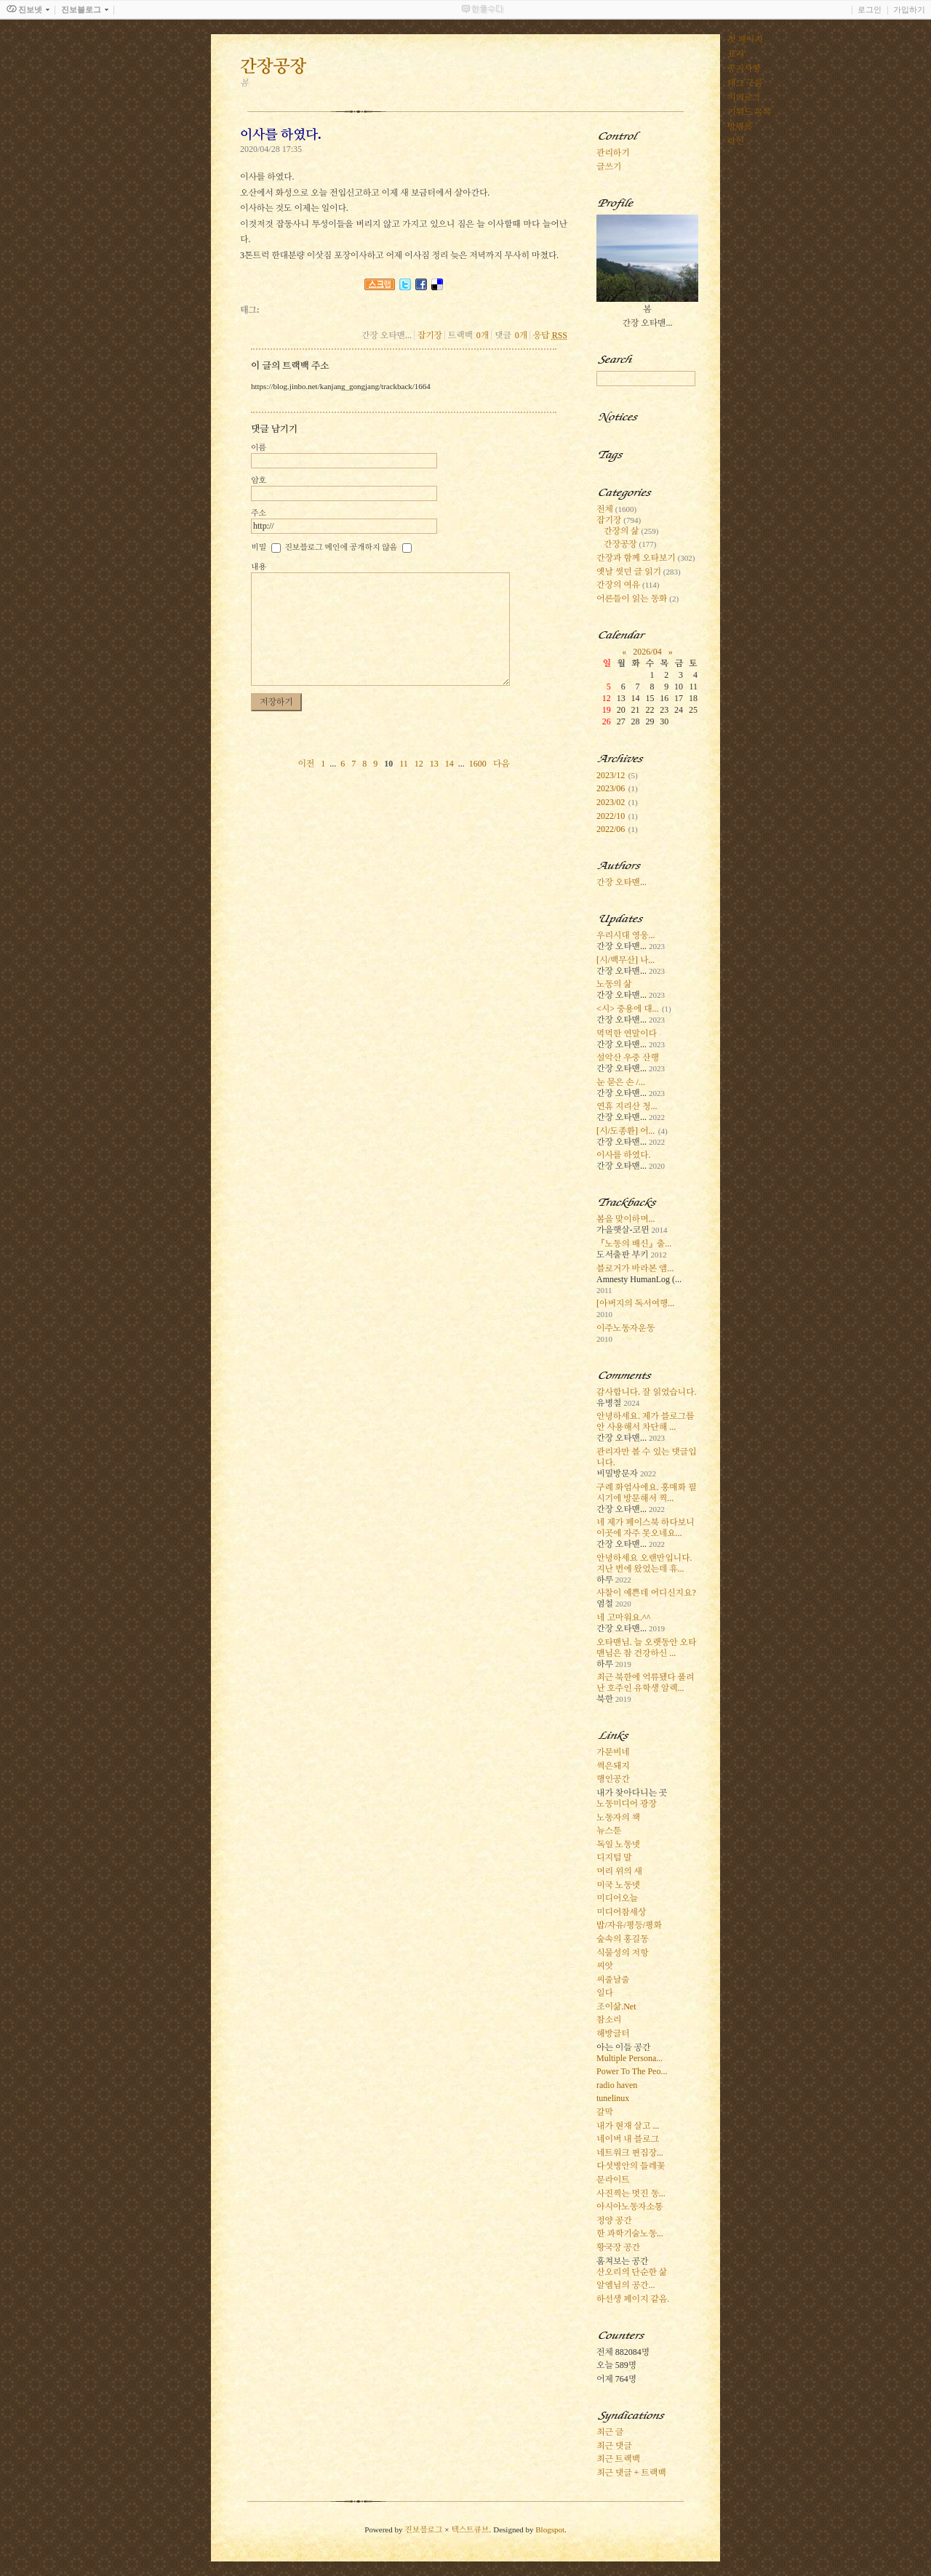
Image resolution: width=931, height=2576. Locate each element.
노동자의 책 (618, 1817)
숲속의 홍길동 (622, 1939)
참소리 (608, 2020)
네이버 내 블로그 (627, 2139)
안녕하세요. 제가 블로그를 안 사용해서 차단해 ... (645, 1421)
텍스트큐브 (470, 2529)
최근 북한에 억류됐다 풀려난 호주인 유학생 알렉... (645, 1682)
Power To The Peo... (631, 2071)
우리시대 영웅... (625, 935)
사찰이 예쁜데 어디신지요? (646, 1593)
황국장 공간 (618, 2247)
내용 (258, 566)
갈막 (604, 2112)
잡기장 (429, 335)
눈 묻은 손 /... (620, 1082)
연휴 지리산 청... (626, 1106)
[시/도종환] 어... (625, 1131)
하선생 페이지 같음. (632, 2299)
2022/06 (610, 829)
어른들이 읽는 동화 (637, 598)
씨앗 (604, 1966)
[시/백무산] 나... (625, 960)
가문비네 (613, 1752)
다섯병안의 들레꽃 (630, 2166)
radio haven (616, 2085)
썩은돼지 (613, 1766)
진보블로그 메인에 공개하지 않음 (340, 547)
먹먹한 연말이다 (626, 1033)
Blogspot (549, 2529)
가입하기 (909, 9)
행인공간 (613, 1779)
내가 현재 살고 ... (627, 2126)
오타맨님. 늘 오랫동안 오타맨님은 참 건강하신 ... (646, 1647)
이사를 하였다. (623, 1155)
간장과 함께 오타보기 (645, 558)
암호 (258, 480)
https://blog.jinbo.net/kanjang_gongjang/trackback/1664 (341, 386)
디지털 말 (614, 1857)
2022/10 (610, 816)
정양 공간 (614, 2220)
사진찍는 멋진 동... (631, 2193)
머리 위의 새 (619, 1871)
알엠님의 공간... (625, 2285)
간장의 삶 (631, 531)
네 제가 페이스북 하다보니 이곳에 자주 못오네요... (645, 1527)
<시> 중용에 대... (627, 1009)
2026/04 (647, 652)
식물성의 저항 (622, 1953)
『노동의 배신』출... (633, 1244)
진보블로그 (423, 2529)
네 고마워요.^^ (623, 1617)
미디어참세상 (621, 1912)
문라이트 (613, 2180)
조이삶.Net (616, 2006)
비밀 (258, 547)
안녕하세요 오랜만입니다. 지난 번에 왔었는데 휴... (644, 1563)
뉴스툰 (608, 1830)
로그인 (870, 9)
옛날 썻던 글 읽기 (638, 572)
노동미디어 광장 (626, 1804)
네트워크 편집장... (629, 2153)
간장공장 (630, 544)
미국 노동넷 (618, 1885)
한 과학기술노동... (629, 2233)
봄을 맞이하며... (625, 1219)
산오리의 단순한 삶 (631, 2272)
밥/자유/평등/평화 (629, 1925)
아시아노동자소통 (629, 2206)
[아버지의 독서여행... (635, 1303)
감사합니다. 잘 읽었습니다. (646, 1392)
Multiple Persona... (629, 2058)
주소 (258, 512)
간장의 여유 (627, 585)
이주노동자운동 (625, 1328)
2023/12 (610, 775)
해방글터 (613, 2033)
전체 (616, 509)
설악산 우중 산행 (627, 1057)
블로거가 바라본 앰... (635, 1268)
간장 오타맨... (621, 882)
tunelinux (612, 2098)
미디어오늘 (617, 1898)
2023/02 (610, 802)
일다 (604, 1993)
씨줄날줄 (613, 1980)
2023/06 (610, 788)
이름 (258, 447)
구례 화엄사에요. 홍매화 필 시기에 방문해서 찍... (646, 1492)
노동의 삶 (614, 984)
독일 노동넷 (618, 1844)
